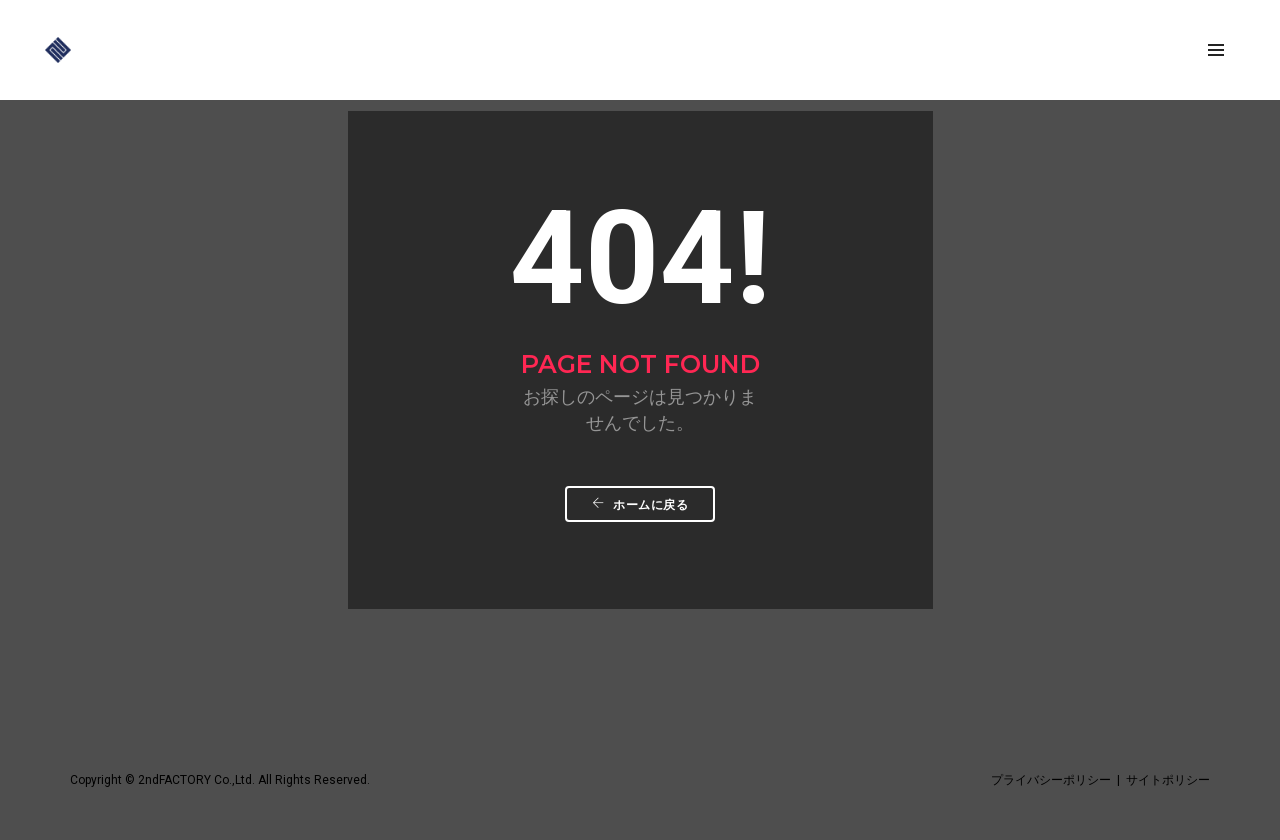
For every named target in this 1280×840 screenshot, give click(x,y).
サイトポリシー (1168, 780)
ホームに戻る (640, 504)
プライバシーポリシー (1051, 780)
